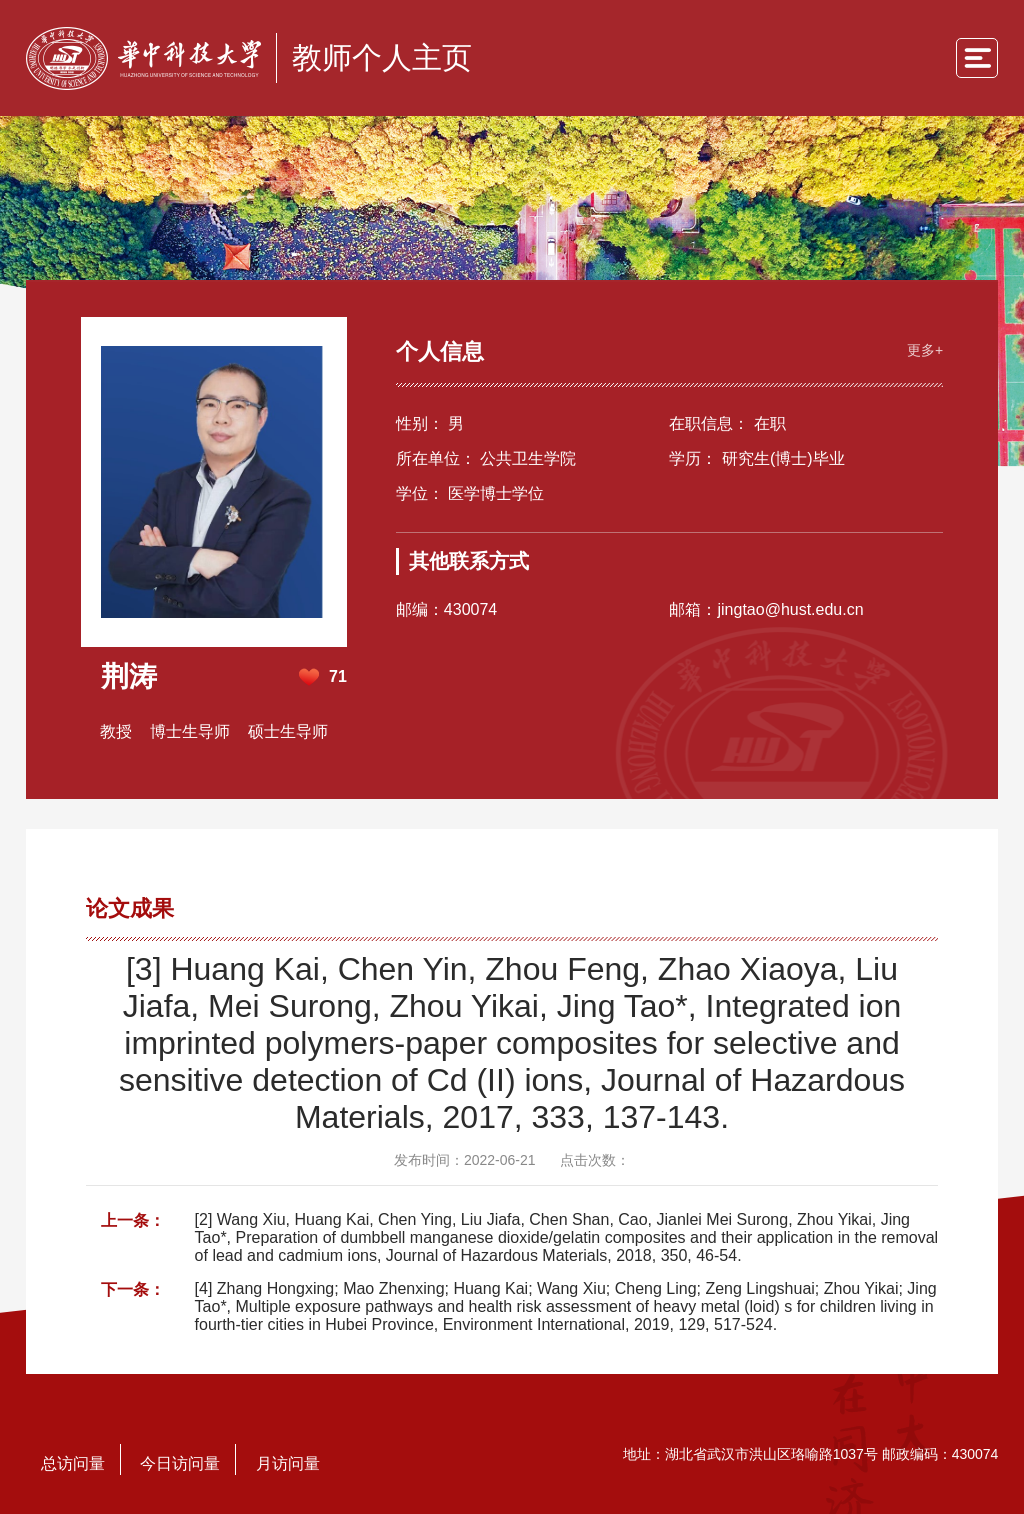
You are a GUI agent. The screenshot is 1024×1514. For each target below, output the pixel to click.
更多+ (920, 346)
